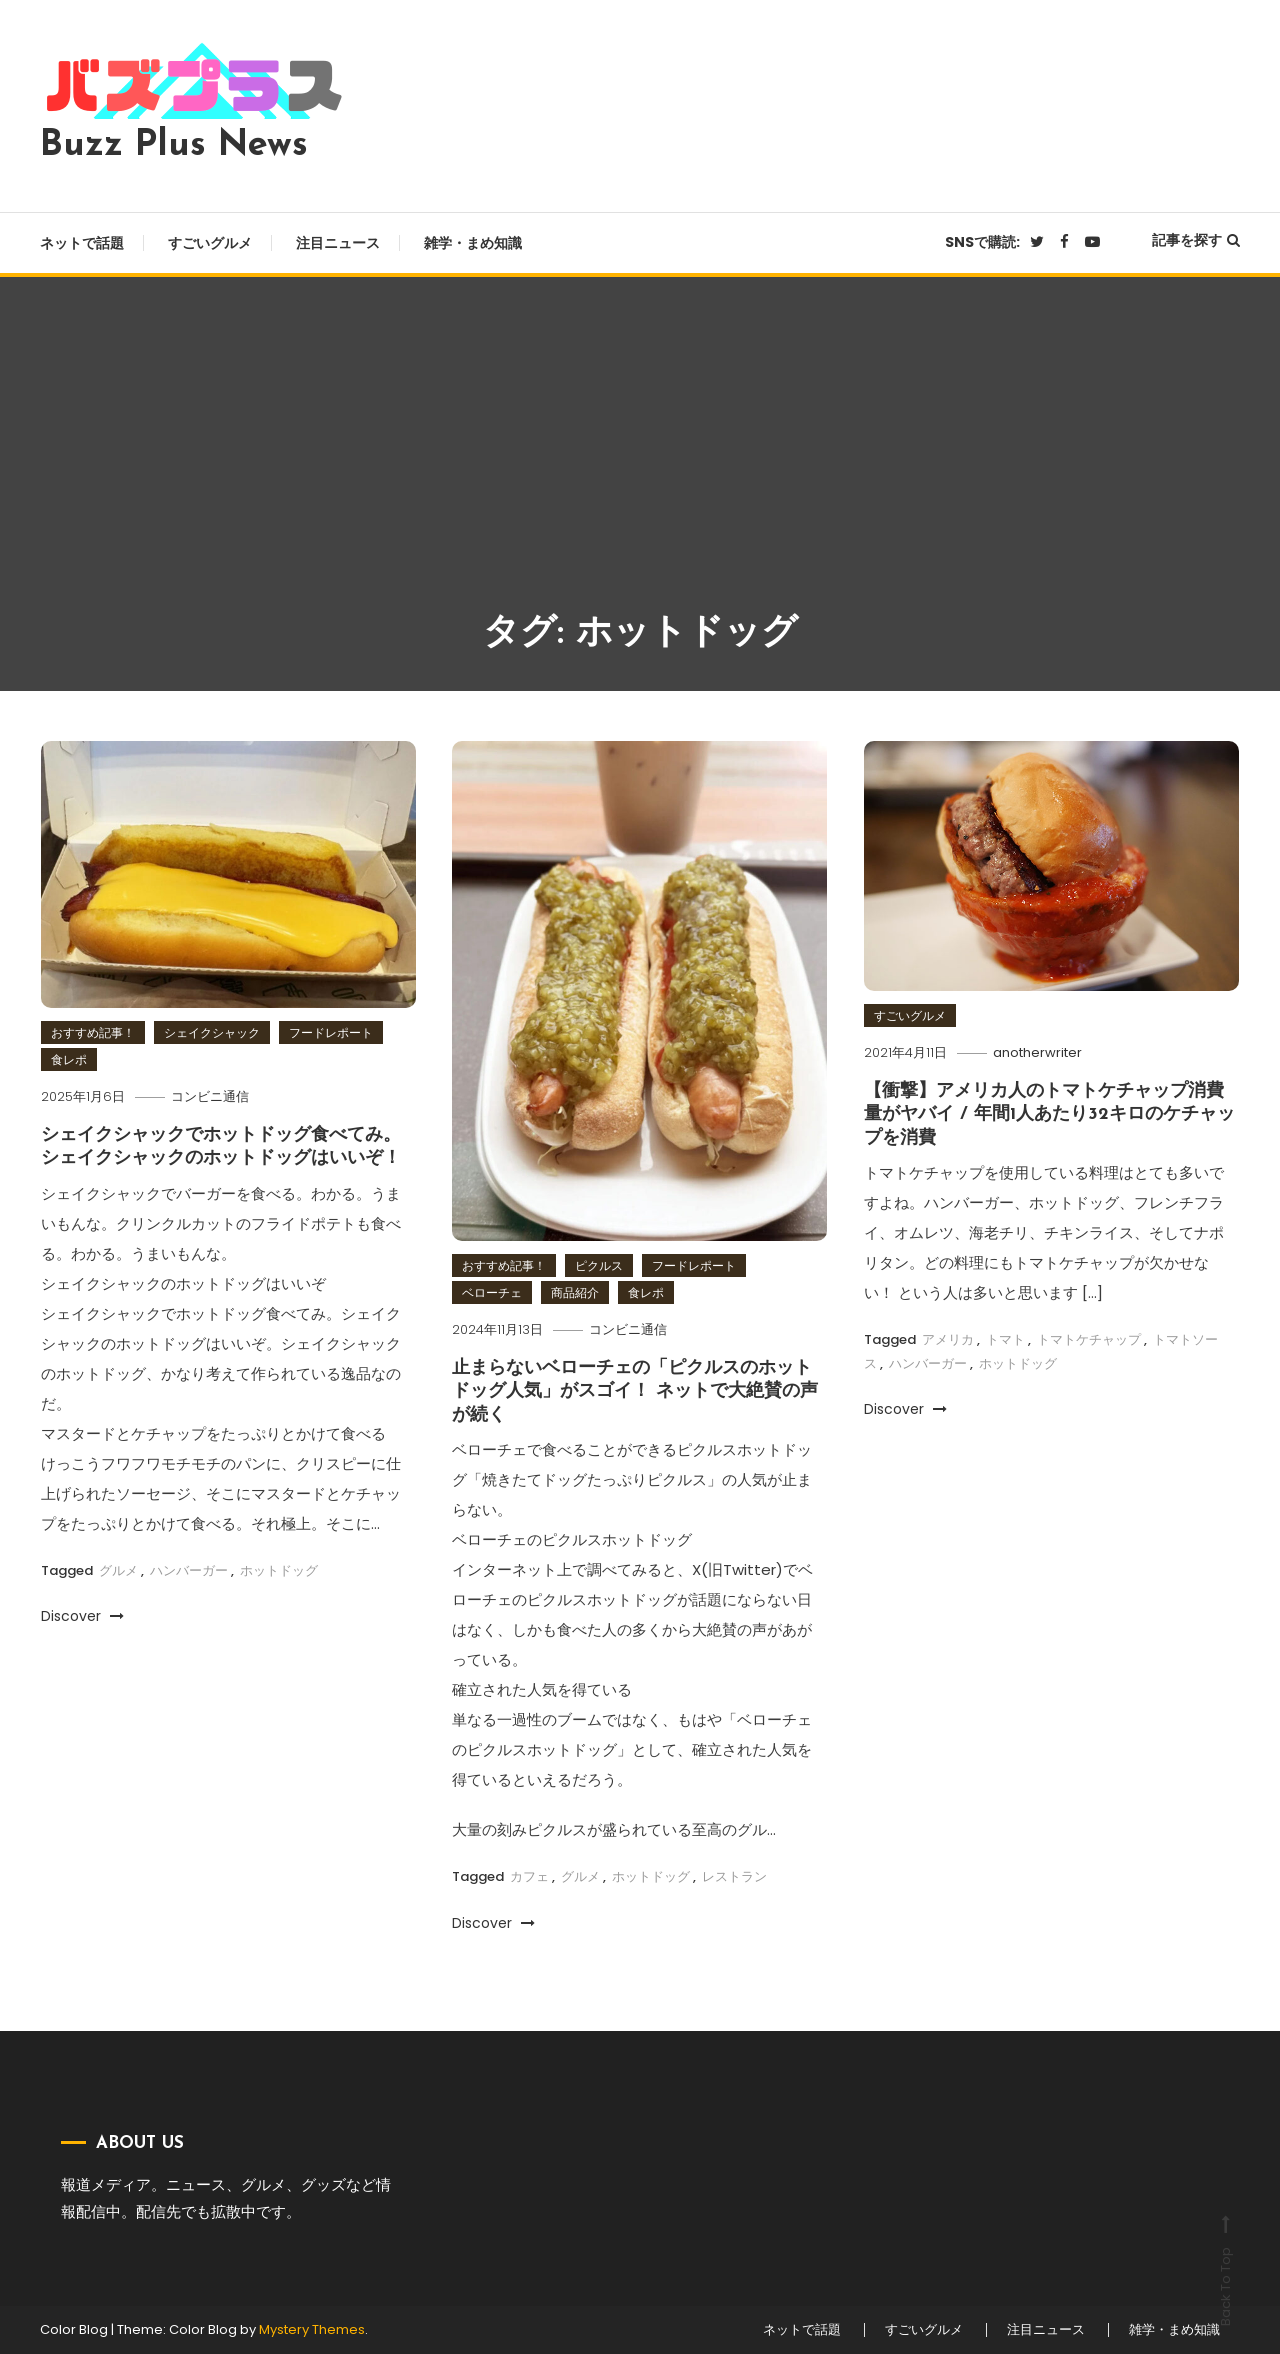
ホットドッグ (279, 1570)
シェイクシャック (212, 1032)
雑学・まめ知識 (473, 243)
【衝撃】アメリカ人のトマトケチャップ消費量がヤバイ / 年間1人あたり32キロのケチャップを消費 (1049, 1115)
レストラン (734, 1876)
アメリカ (948, 1339)
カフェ (529, 1876)
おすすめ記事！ (93, 1032)
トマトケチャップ (1089, 1339)
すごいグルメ (210, 243)
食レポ (69, 1059)
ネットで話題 (82, 243)
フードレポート (331, 1032)
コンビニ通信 (210, 1096)
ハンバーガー (189, 1570)
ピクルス (599, 1265)
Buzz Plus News (174, 146)
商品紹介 (575, 1292)
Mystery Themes (312, 2329)
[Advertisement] (640, 457)
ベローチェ (492, 1292)
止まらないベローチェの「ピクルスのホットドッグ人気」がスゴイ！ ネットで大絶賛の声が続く (635, 1392)
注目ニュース (338, 243)
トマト (1005, 1339)
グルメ (118, 1570)
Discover (82, 1616)
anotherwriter (1037, 1052)
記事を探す (1196, 240)
